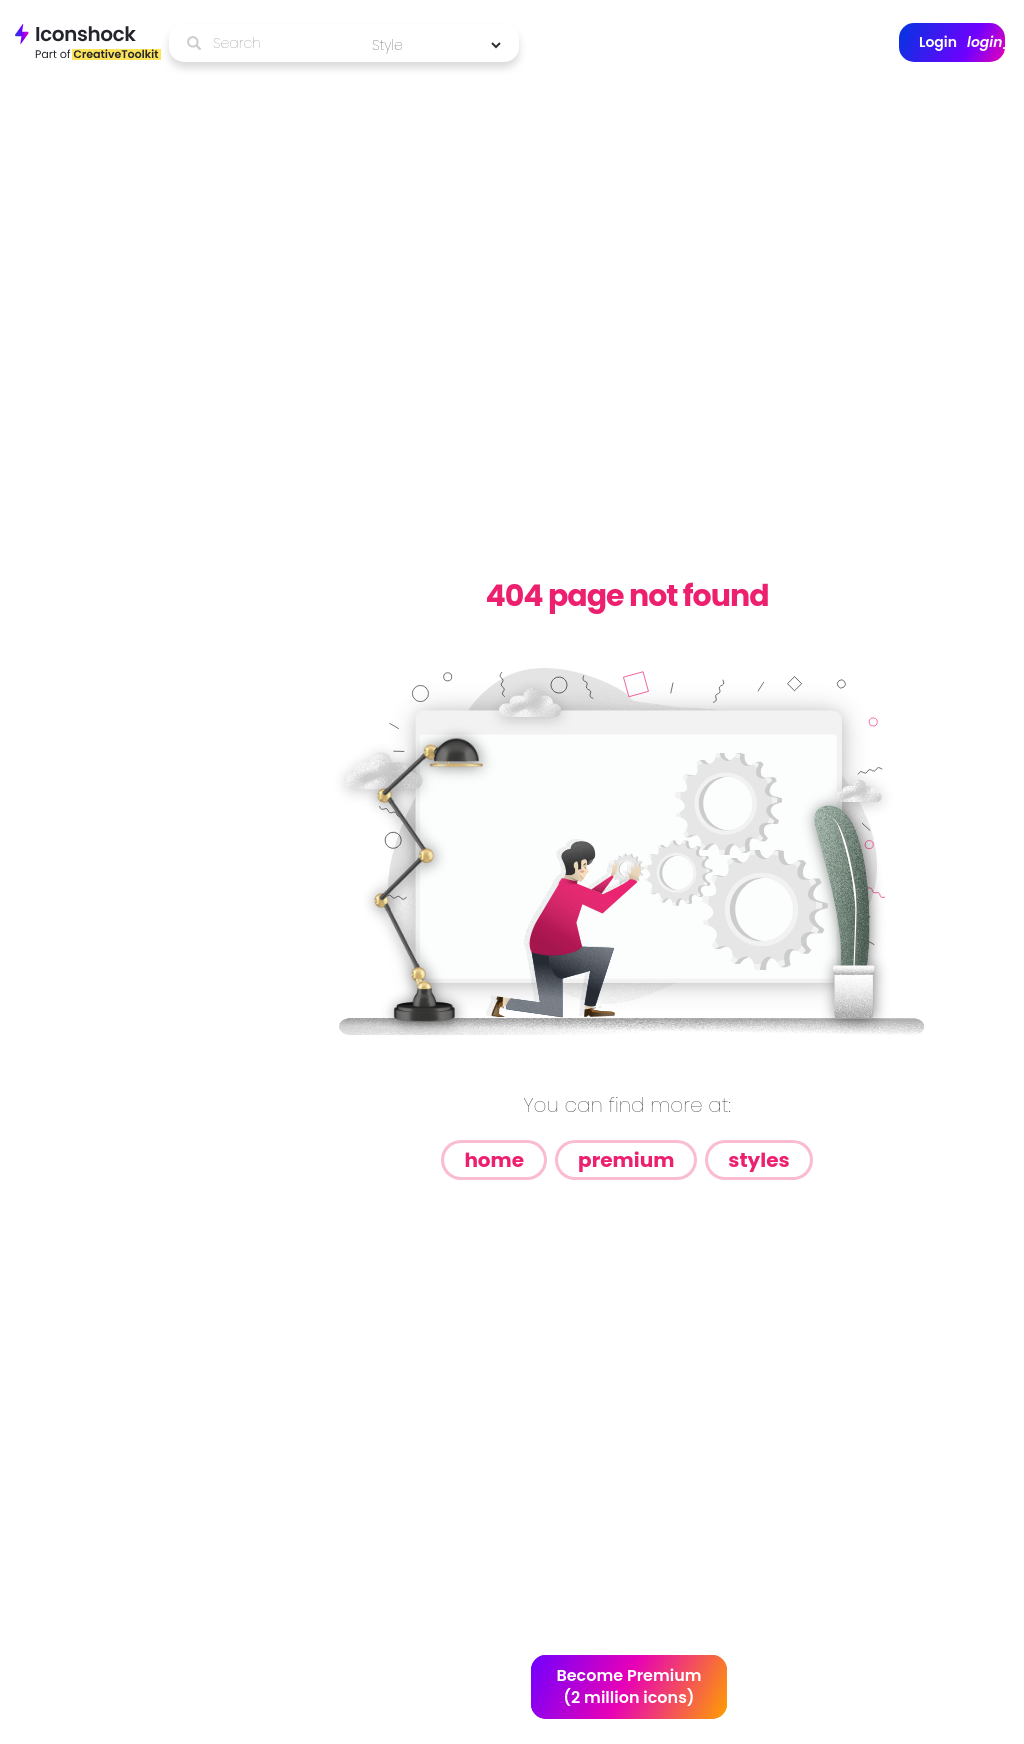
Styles (758, 1160)
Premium (626, 1160)
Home (494, 1160)
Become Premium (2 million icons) (628, 1687)
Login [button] (962, 42)
